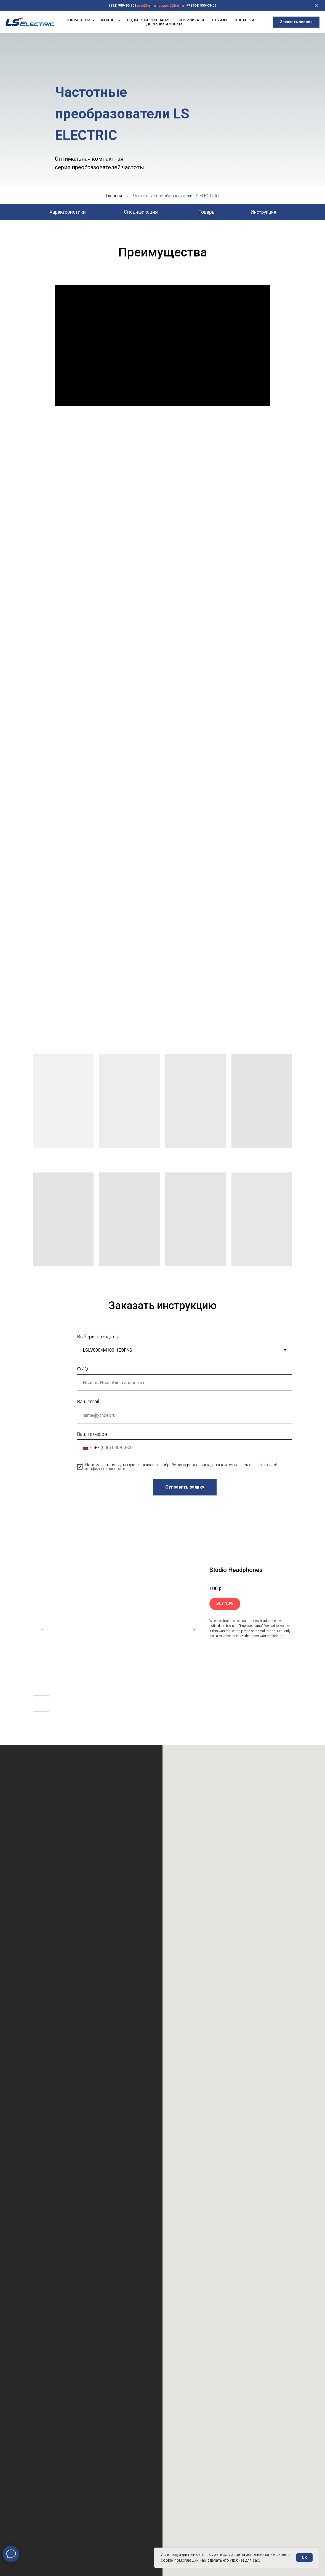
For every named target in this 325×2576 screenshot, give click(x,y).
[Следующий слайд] (194, 1630)
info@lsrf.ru (146, 5)
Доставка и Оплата (164, 24)
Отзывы (219, 20)
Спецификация (141, 212)
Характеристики (67, 212)
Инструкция (263, 212)
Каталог (109, 20)
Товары (207, 212)
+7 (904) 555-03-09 (201, 5)
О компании (79, 20)
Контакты (244, 20)
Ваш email (88, 1401)
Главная (114, 195)
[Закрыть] (316, 5)
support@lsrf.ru (171, 5)
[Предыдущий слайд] (42, 1630)
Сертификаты (191, 20)
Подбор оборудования (149, 20)
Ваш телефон (92, 1434)
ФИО (82, 1369)
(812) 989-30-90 (121, 5)
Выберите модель (97, 1336)
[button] (296, 22)
